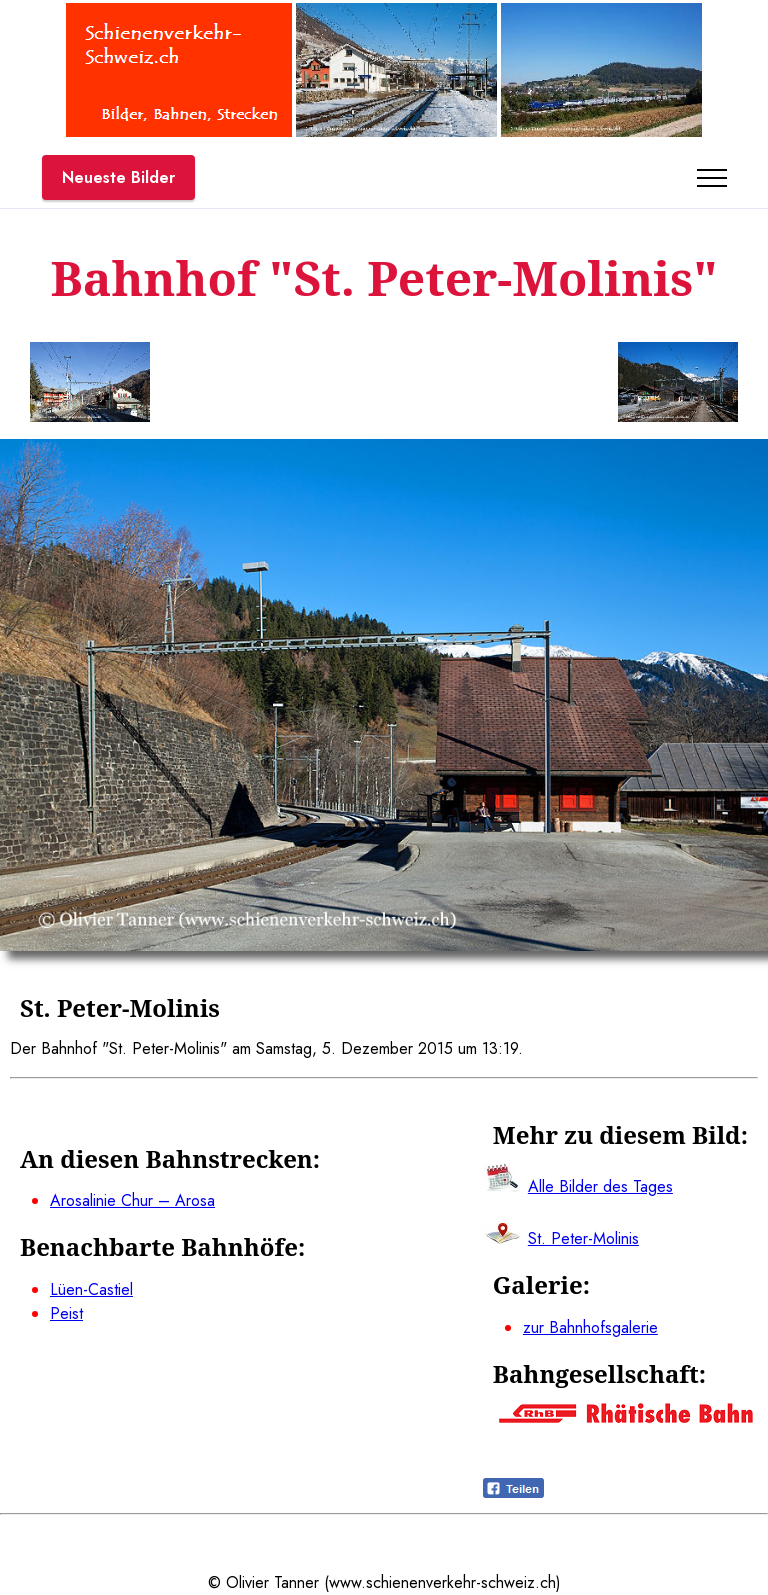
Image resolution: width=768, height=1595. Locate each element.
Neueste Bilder (118, 177)
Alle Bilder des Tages (600, 1186)
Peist (66, 1313)
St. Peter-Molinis (583, 1238)
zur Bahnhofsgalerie (590, 1327)
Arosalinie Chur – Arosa (132, 1200)
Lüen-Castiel (91, 1289)
